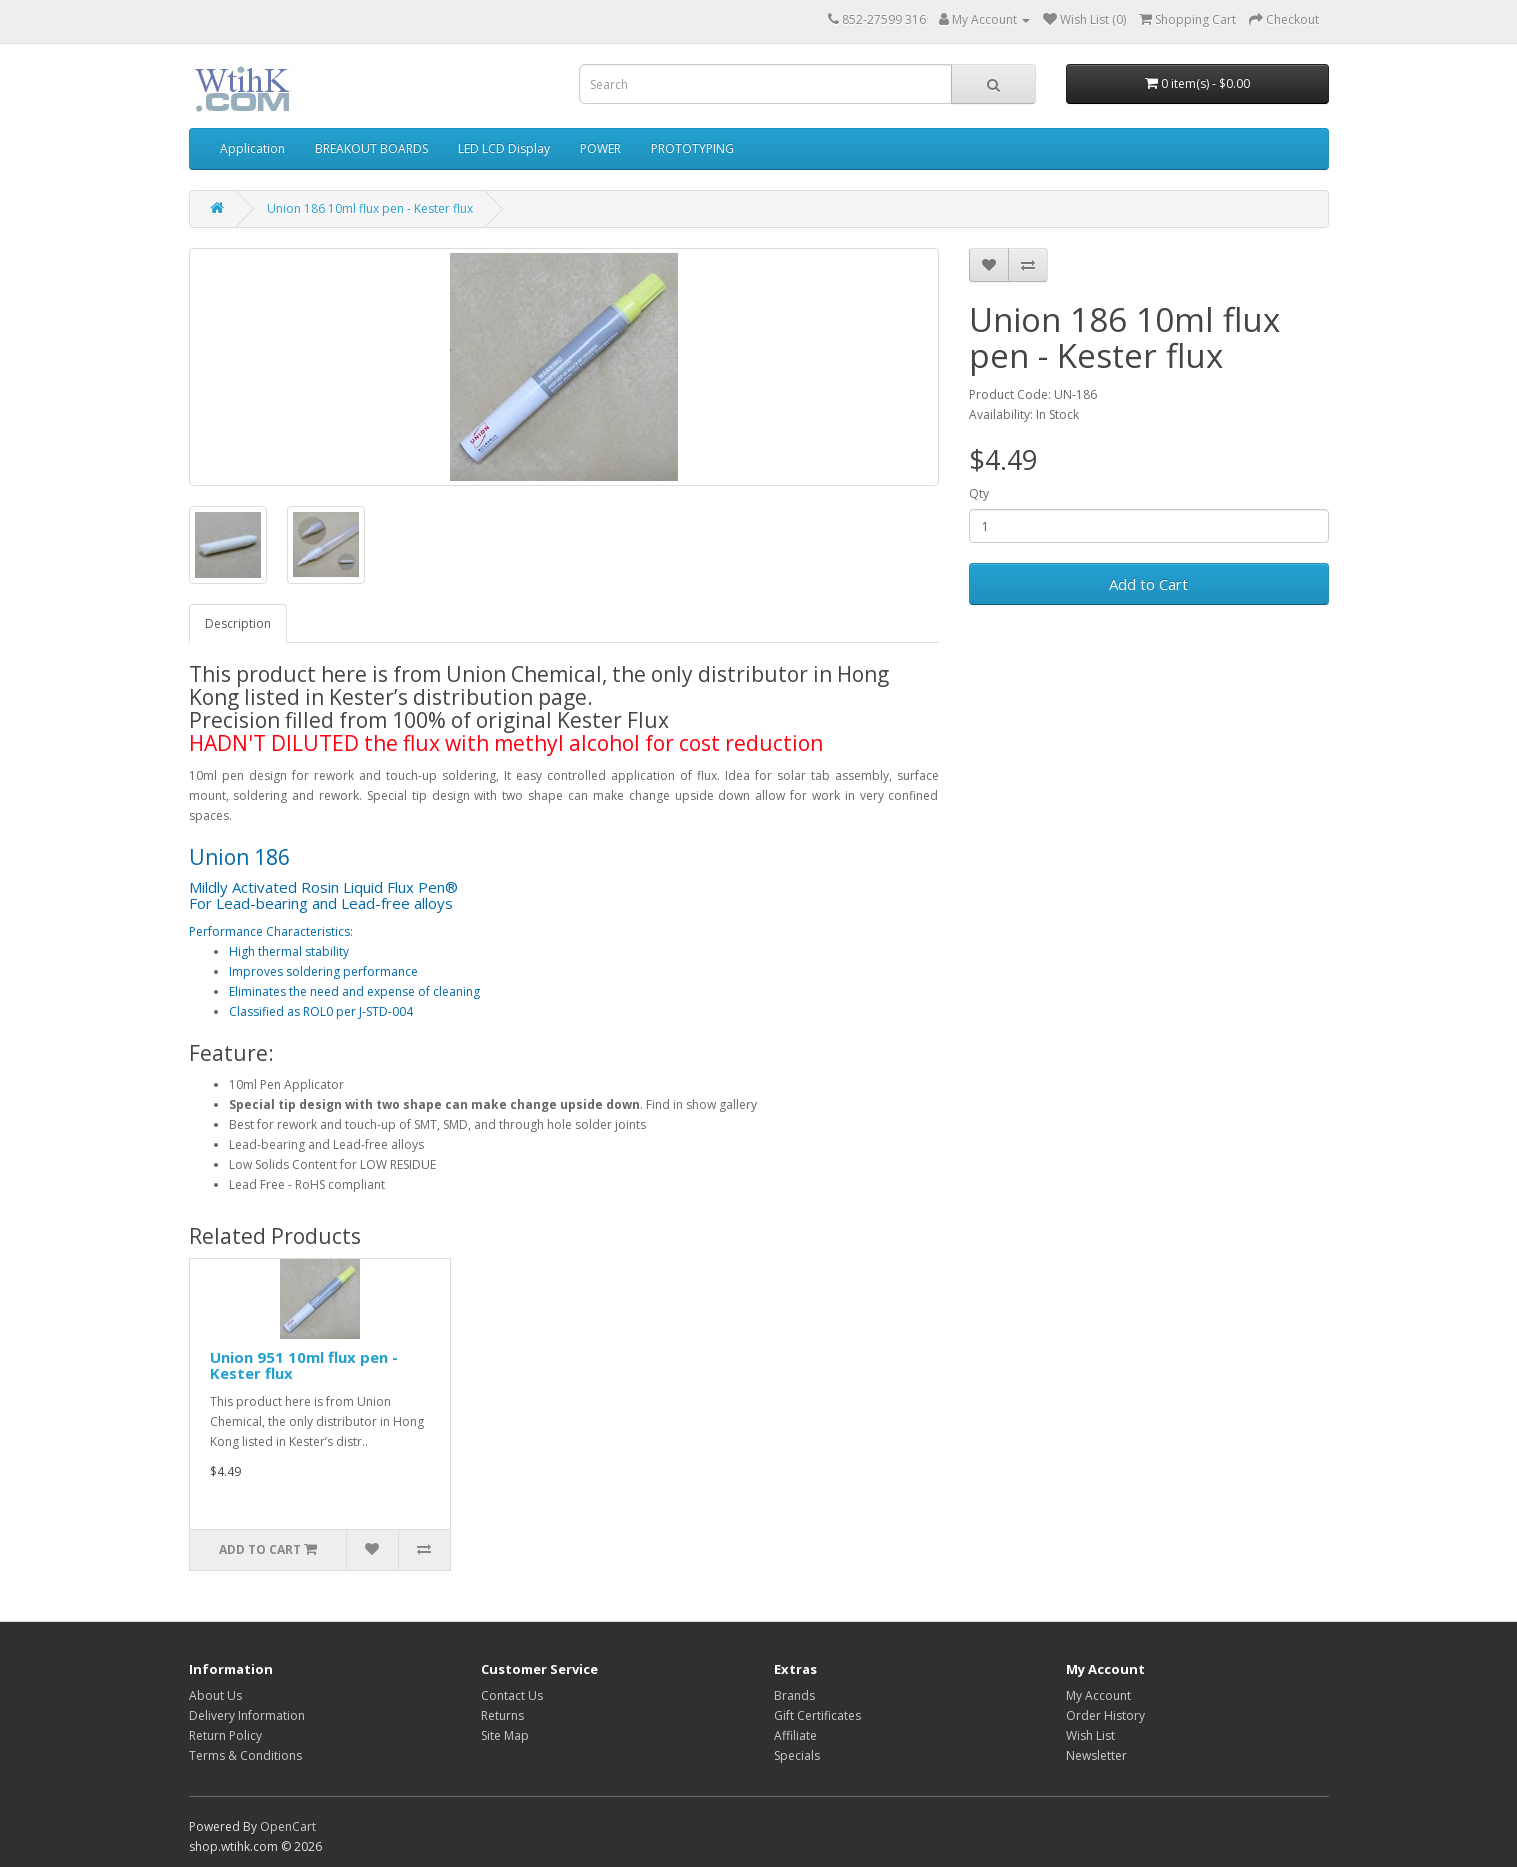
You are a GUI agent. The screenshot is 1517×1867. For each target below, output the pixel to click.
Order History (1105, 1715)
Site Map (505, 1735)
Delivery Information (247, 1715)
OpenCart (288, 1826)
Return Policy (225, 1735)
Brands (794, 1695)
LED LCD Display (504, 148)
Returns (502, 1715)
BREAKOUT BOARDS (371, 148)
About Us (215, 1695)
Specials (797, 1755)
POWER (600, 148)
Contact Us (512, 1695)
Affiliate (795, 1735)
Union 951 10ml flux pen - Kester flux (304, 1365)
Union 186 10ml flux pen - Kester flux (370, 208)
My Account (1098, 1695)
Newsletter (1096, 1755)
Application (252, 148)
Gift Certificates (817, 1715)
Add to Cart (1148, 584)
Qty (979, 493)
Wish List (1090, 1735)
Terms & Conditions (245, 1755)
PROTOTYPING (692, 148)
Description (238, 623)
